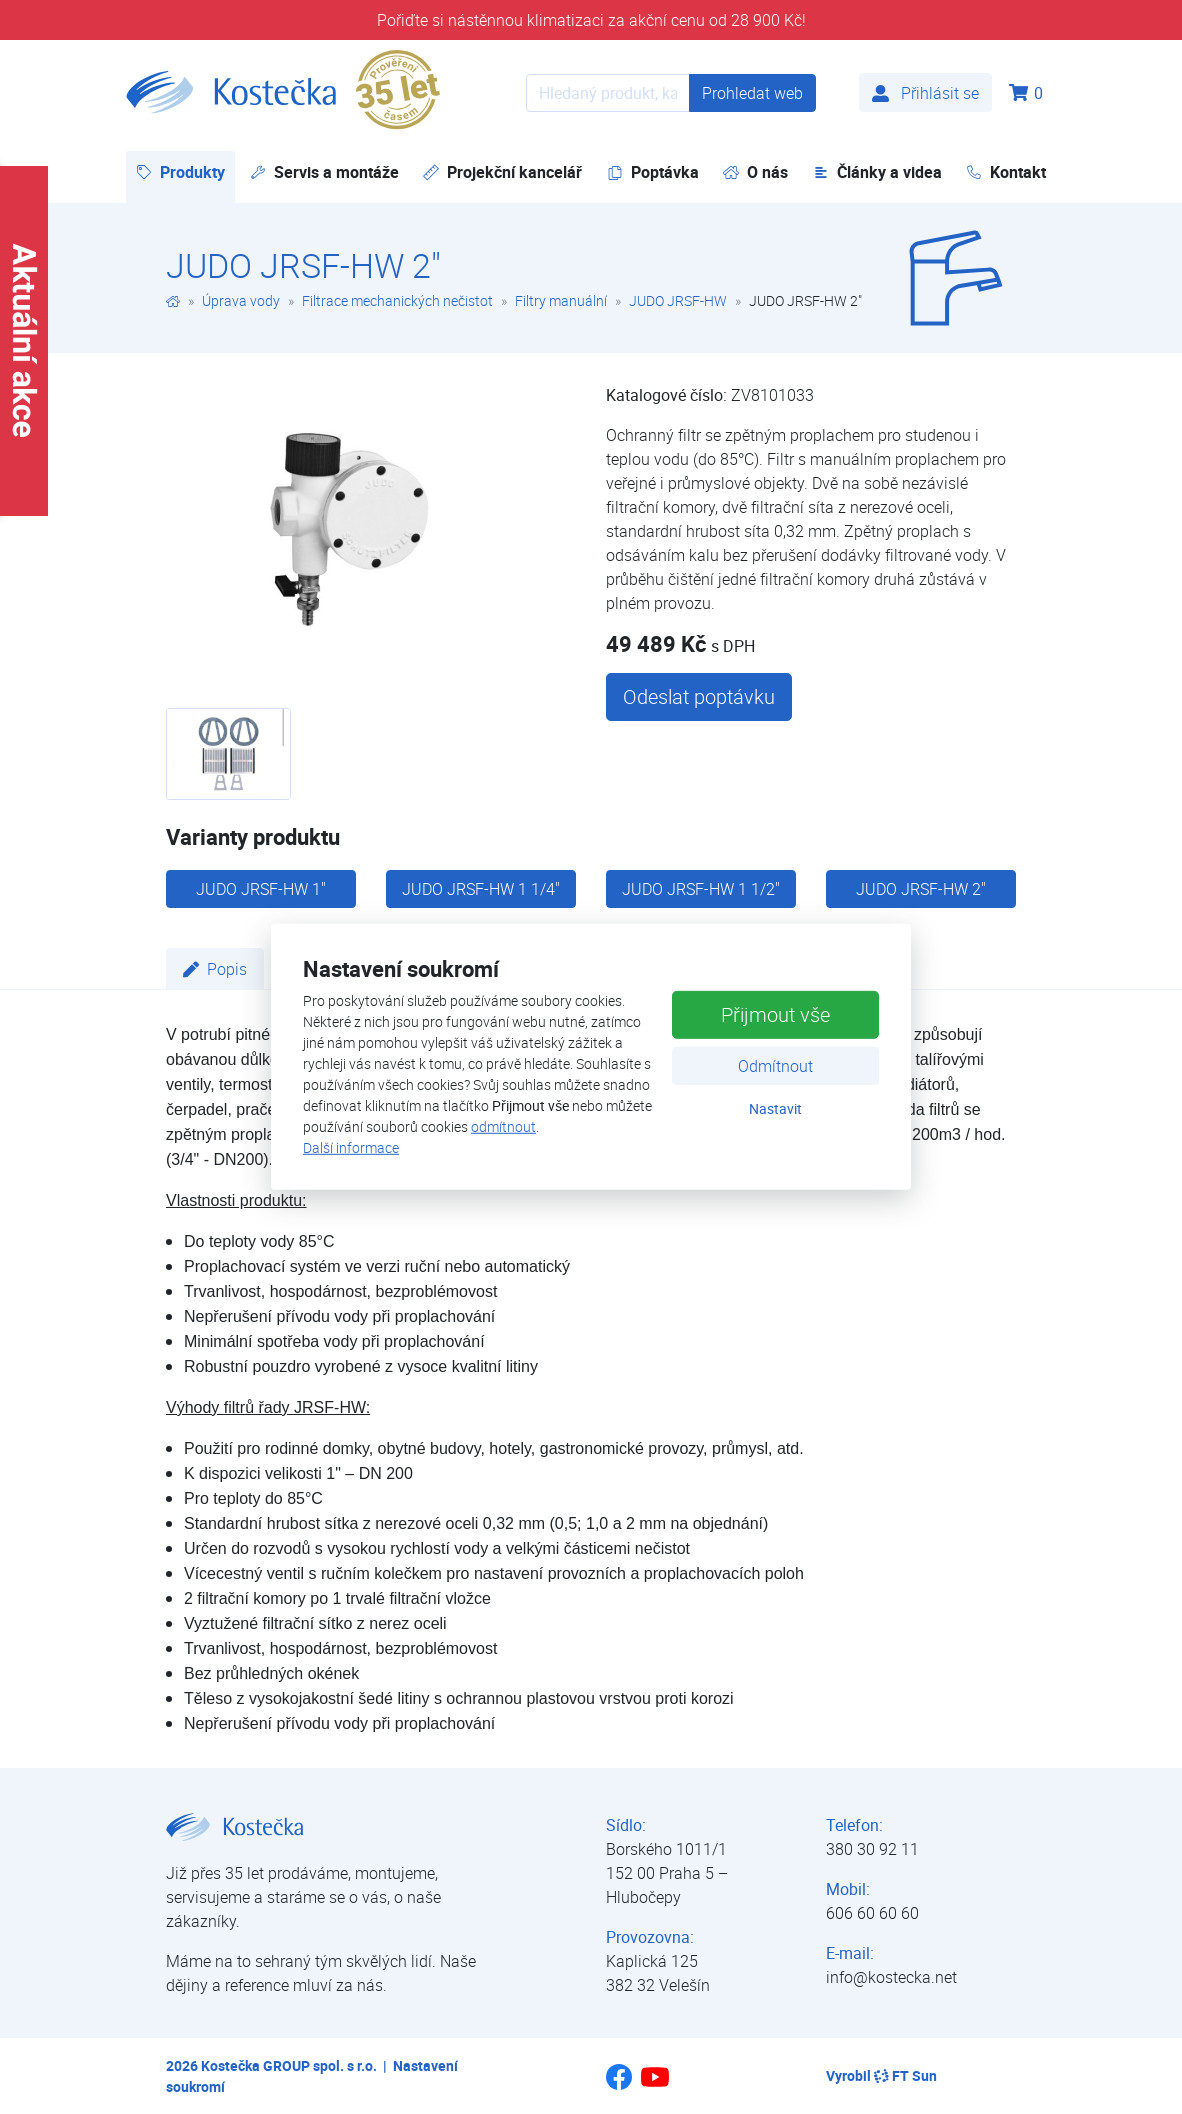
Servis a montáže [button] (324, 172)
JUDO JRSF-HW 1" (261, 889)
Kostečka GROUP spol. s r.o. (289, 2065)
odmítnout (503, 1126)
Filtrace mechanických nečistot (397, 300)
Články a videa (877, 172)
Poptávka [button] (653, 172)
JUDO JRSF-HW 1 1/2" (701, 889)
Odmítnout (775, 1065)
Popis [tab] (215, 969)
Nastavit (775, 1107)
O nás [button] (755, 172)
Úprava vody (241, 300)
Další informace (351, 1147)
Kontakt (1006, 172)
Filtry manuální (561, 300)
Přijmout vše (775, 1013)
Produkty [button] (185, 171)
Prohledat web (752, 93)
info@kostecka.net (891, 1977)
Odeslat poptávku (699, 696)
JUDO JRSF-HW (678, 300)
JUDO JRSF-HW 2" (921, 889)
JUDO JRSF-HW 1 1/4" (481, 889)
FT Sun (905, 2075)
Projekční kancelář (502, 172)
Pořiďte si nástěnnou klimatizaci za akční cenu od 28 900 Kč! (591, 20)
